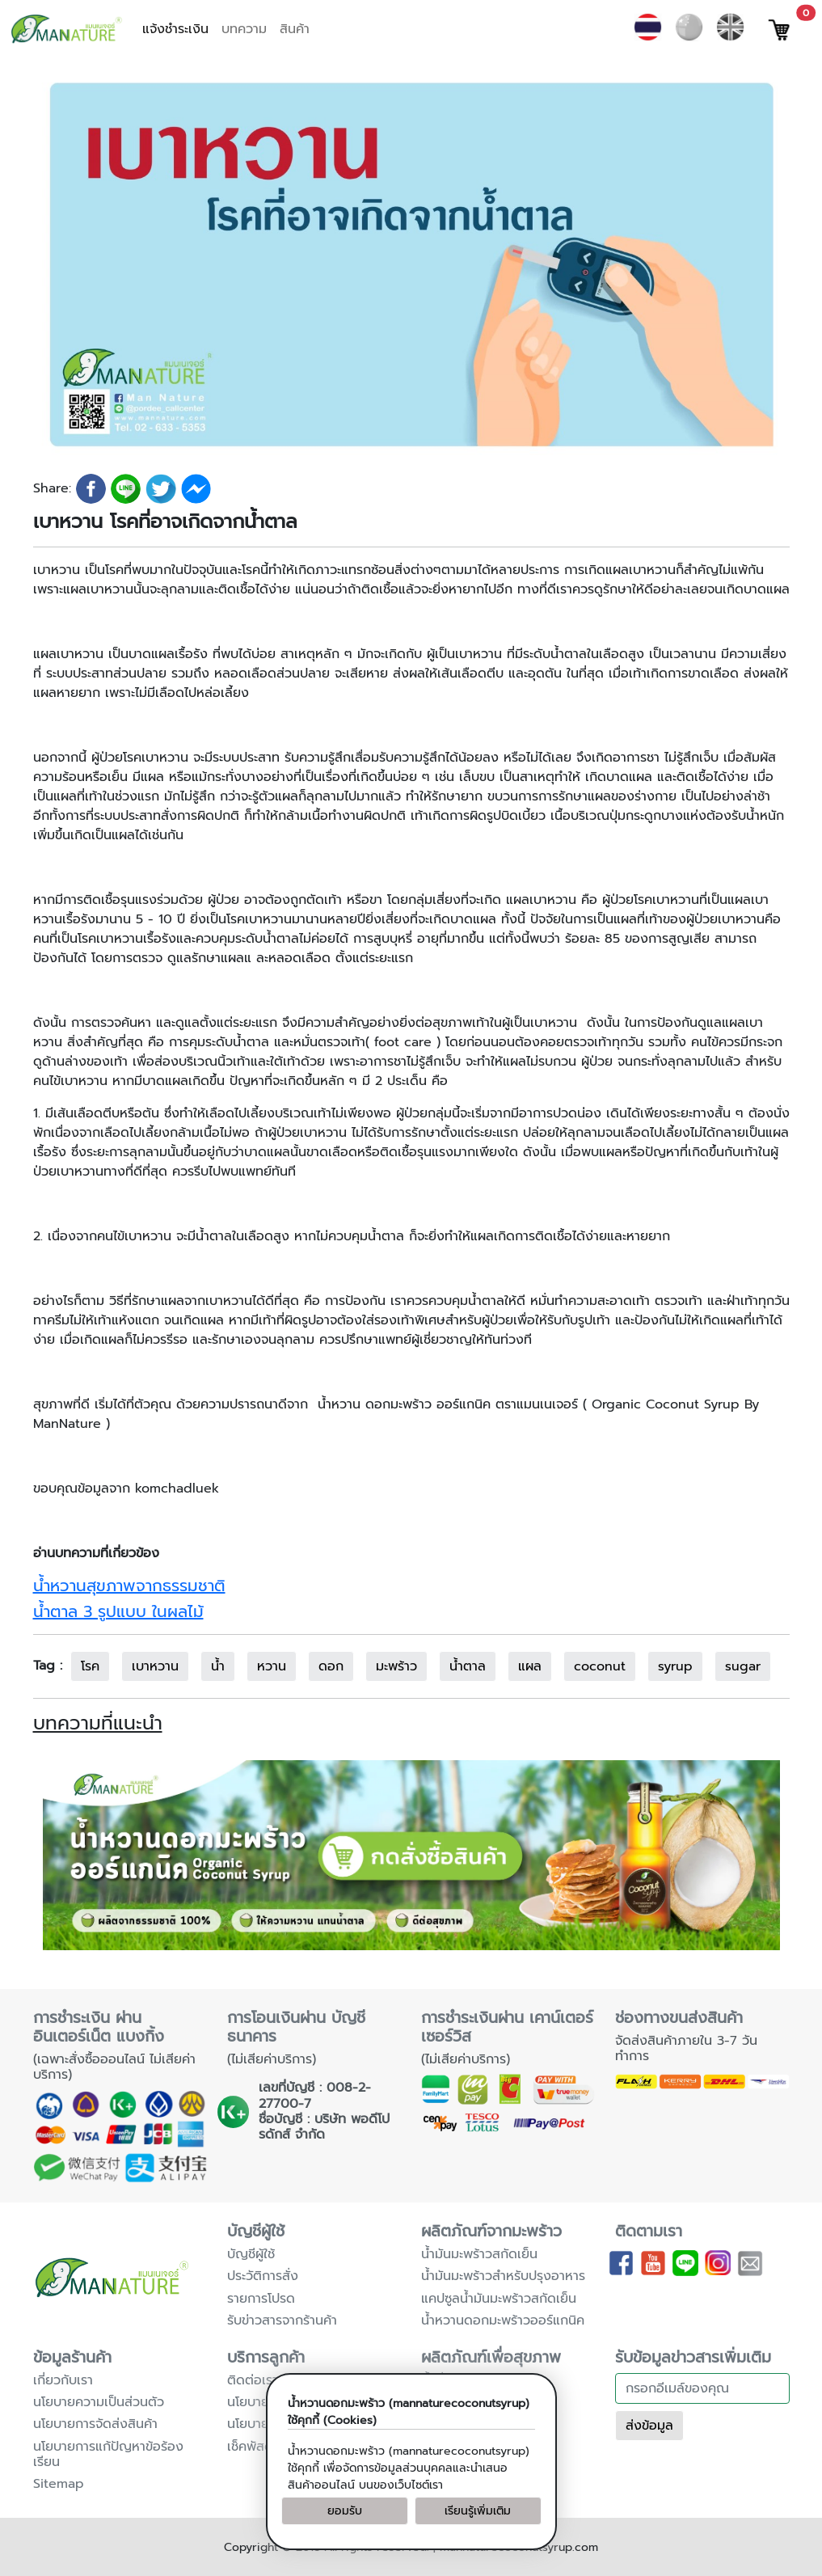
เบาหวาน (155, 1666)
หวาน (271, 1666)
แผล (530, 1666)
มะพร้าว (396, 1666)
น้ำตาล (467, 1666)
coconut (600, 1666)
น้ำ (218, 1666)
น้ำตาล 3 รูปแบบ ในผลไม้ (118, 1611)
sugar (743, 1666)
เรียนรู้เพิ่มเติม (478, 2510)
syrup (675, 1666)
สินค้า (295, 29)
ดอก (331, 1666)
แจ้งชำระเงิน (175, 29)
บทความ (244, 29)
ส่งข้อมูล (649, 2425)
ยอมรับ (344, 2510)
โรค (90, 1666)
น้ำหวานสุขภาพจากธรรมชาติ (129, 1585)
